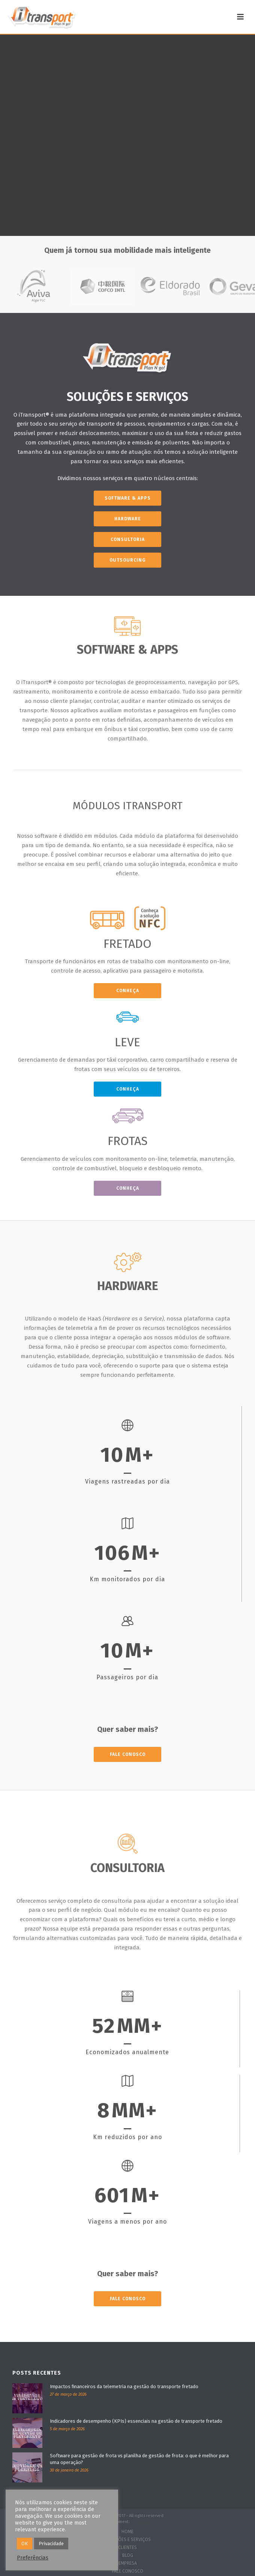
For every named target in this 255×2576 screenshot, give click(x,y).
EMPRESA (127, 2563)
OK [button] (24, 2543)
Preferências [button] (32, 2557)
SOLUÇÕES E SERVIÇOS (127, 2539)
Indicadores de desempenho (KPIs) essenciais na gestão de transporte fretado (136, 2421)
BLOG (127, 2555)
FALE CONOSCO (127, 2571)
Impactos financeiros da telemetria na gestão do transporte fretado (124, 2386)
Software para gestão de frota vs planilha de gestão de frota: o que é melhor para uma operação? (139, 2459)
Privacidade (51, 2543)
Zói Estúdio (142, 2521)
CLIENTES (127, 2547)
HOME (128, 2531)
